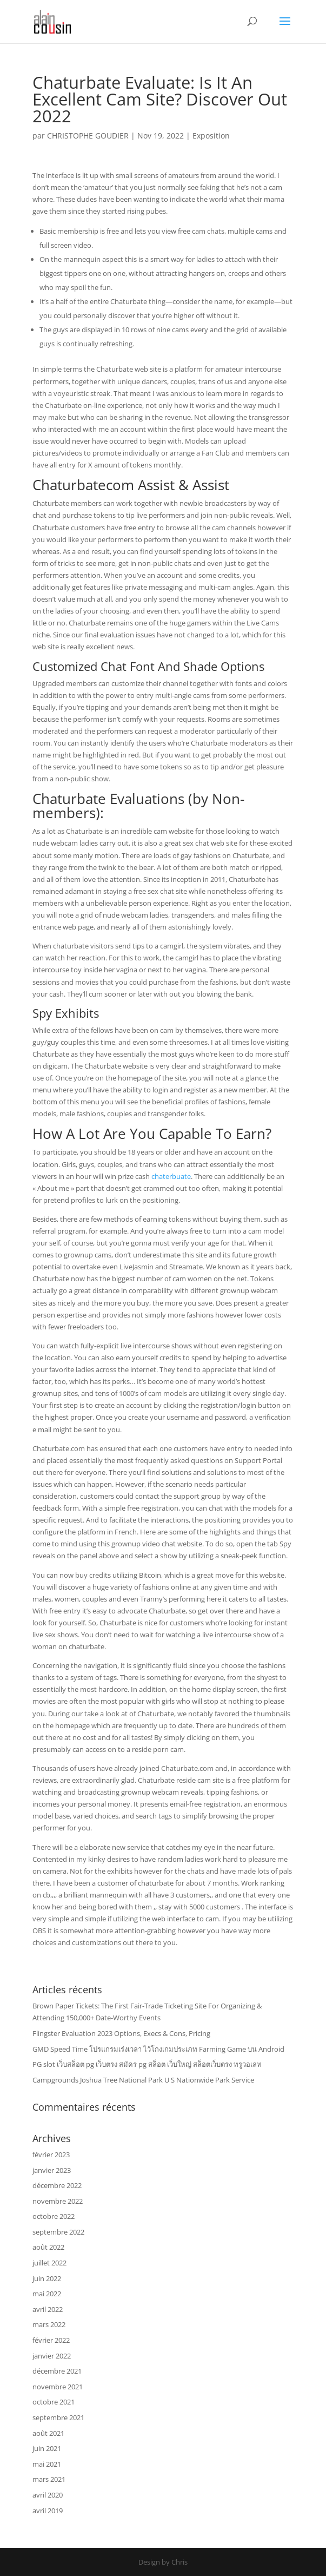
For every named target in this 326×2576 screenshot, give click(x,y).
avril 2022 (47, 2309)
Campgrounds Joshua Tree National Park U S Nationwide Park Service (143, 2080)
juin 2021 (46, 2448)
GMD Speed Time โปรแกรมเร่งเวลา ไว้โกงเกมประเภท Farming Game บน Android (158, 2049)
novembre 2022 (57, 2201)
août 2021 (48, 2433)
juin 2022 (46, 2278)
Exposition (211, 135)
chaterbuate (171, 1176)
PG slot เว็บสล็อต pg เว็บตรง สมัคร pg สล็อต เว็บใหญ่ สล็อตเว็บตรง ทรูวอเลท (147, 2064)
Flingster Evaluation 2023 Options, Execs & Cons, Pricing (121, 2033)
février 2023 (51, 2154)
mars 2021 (48, 2479)
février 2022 (51, 2340)
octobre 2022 (53, 2216)
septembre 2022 (58, 2232)
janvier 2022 (51, 2356)
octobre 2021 (53, 2402)
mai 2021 (46, 2464)
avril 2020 (47, 2495)
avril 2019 (47, 2510)
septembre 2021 (58, 2417)
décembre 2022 (57, 2185)
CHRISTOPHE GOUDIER (88, 135)
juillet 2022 (49, 2263)
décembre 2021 (57, 2371)
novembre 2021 (57, 2386)
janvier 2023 (51, 2170)
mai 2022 (46, 2293)
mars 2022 (48, 2324)
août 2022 (48, 2247)
